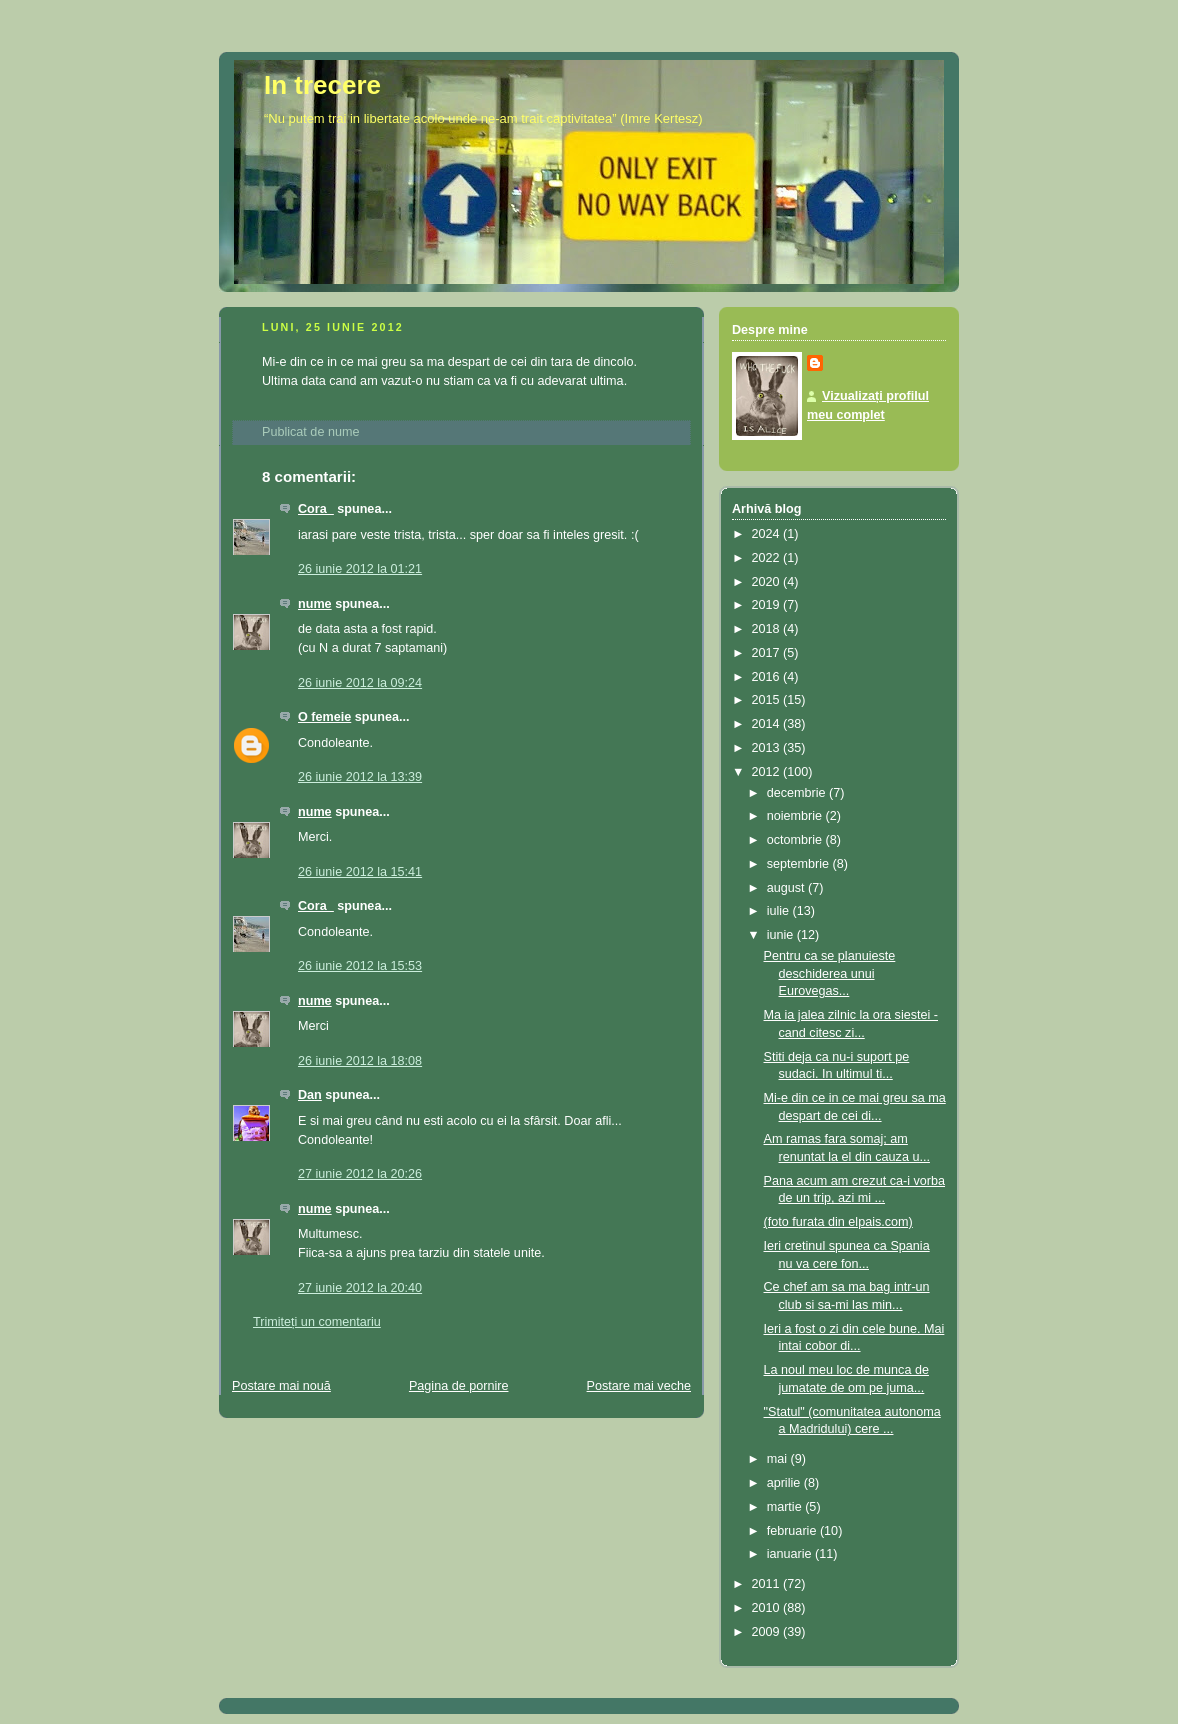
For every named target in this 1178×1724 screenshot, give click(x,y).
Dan (310, 1095)
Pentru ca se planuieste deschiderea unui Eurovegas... (830, 973)
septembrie (800, 864)
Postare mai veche (639, 1386)
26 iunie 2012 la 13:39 (360, 777)
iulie (780, 911)
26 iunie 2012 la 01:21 (360, 569)
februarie (793, 1531)
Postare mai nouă (281, 1386)
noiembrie (796, 816)
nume (315, 604)
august (787, 888)
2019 (768, 605)
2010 (768, 1608)
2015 (768, 700)
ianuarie (791, 1554)
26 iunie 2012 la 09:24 (360, 683)
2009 (768, 1632)
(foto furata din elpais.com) (838, 1222)
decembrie (798, 793)
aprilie (785, 1483)
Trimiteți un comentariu (317, 1322)
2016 (768, 677)
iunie (782, 935)
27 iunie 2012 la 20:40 (360, 1288)
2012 (768, 772)
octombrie (796, 840)
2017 (768, 653)
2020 (768, 582)
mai (779, 1459)
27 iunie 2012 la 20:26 (360, 1174)
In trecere (322, 85)
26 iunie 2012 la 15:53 (360, 966)
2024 (768, 534)
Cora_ (316, 509)
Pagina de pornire (459, 1386)
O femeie (324, 717)
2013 (768, 748)
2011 (768, 1584)
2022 (768, 558)
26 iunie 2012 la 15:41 (360, 872)
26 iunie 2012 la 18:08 (360, 1061)
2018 (768, 629)
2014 (768, 724)
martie (786, 1507)
